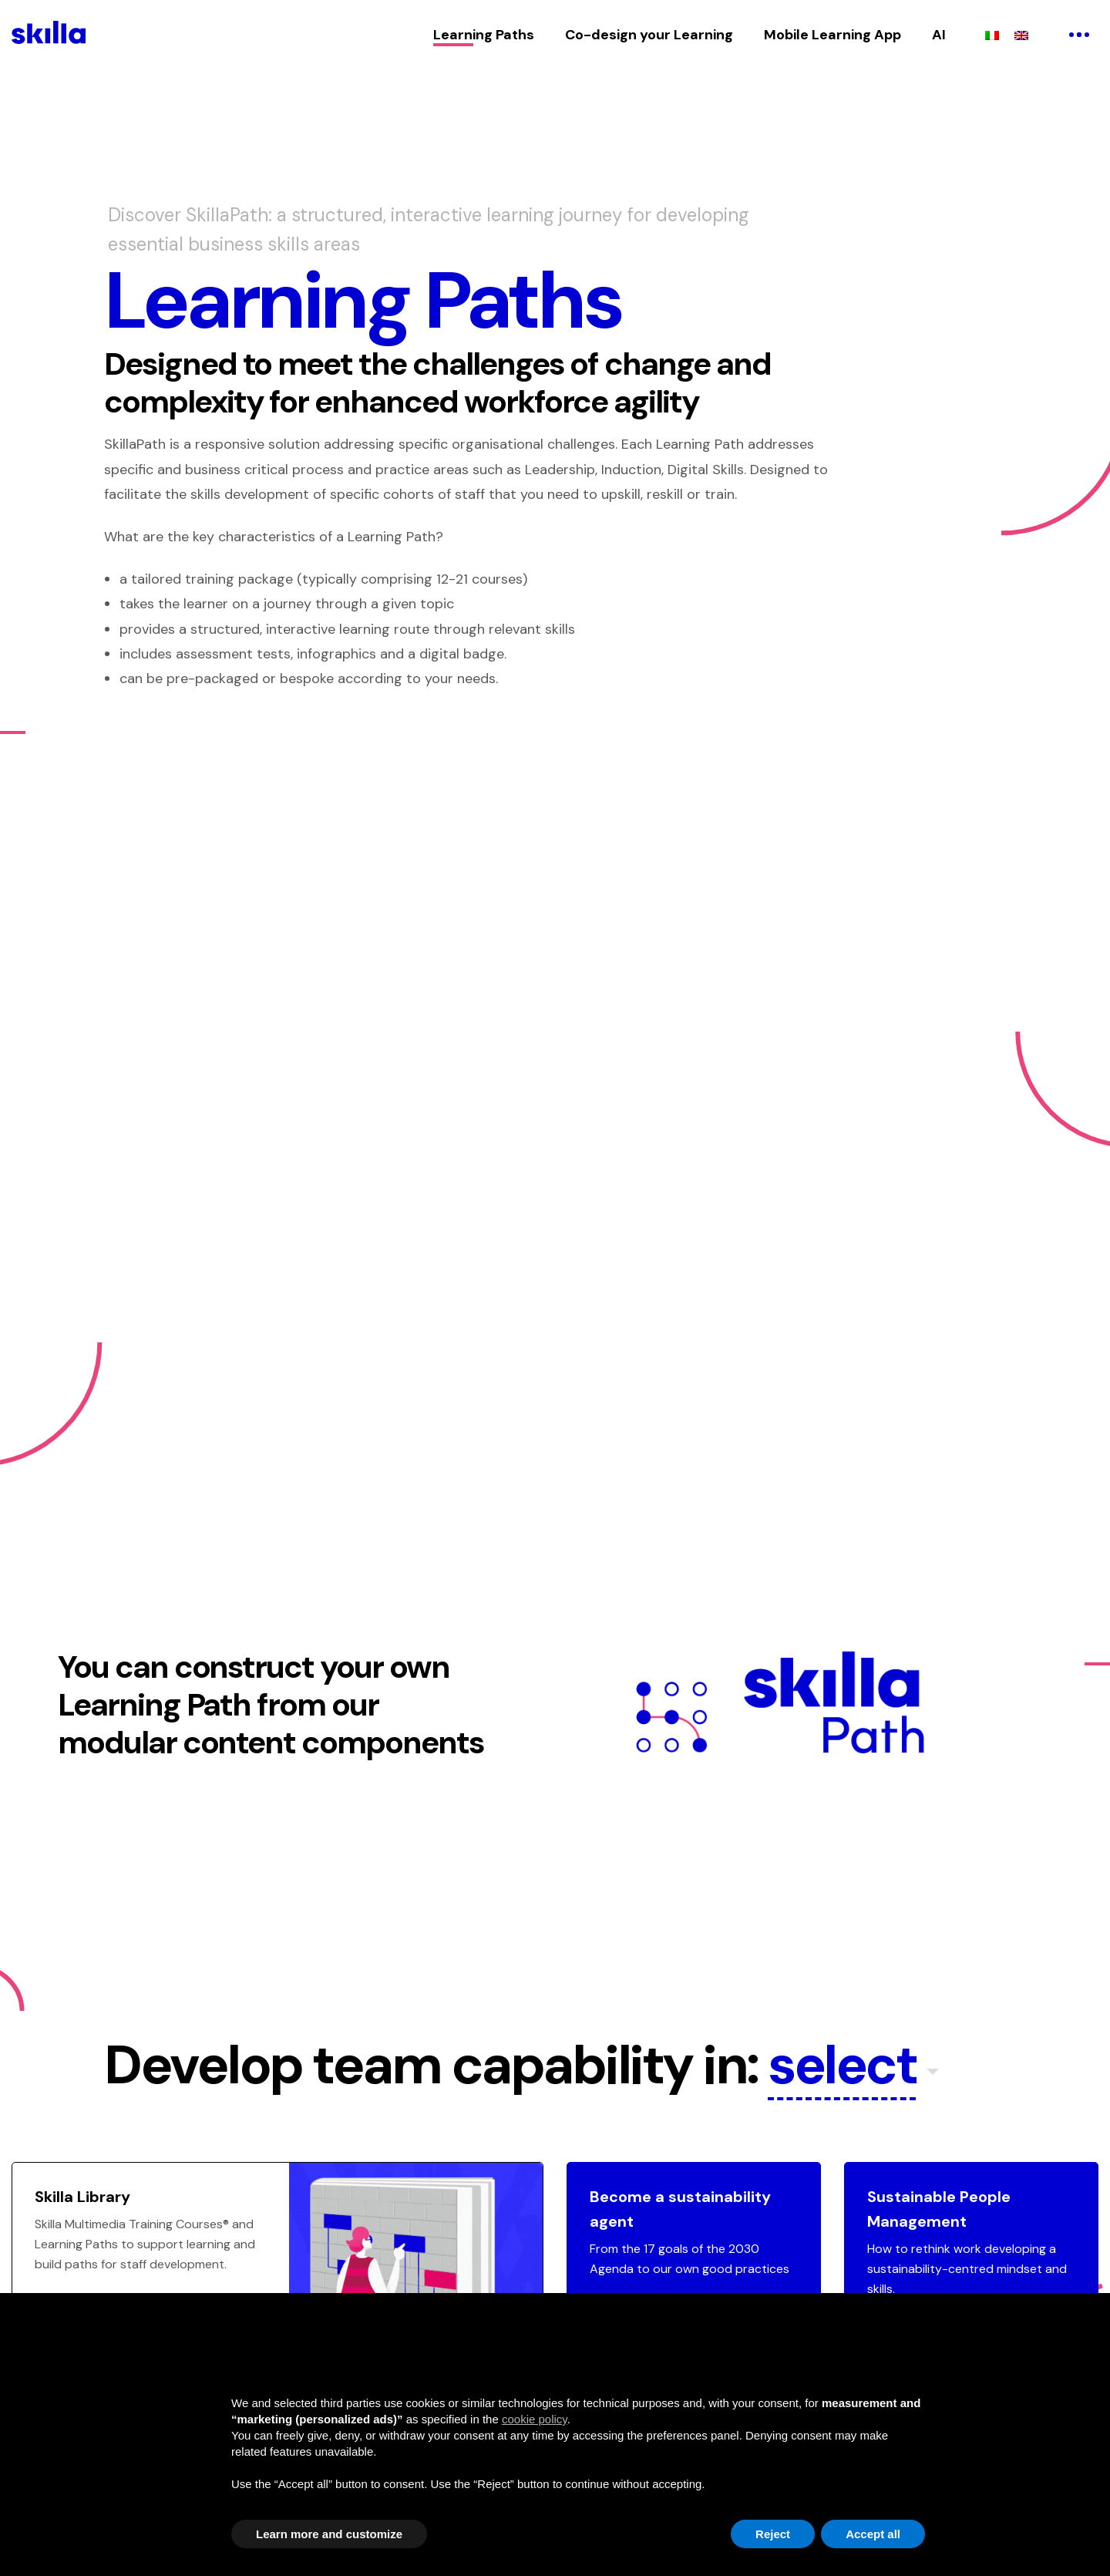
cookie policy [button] (534, 2419)
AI (939, 34)
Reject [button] (772, 2534)
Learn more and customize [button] (329, 2534)
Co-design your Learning (649, 34)
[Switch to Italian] (992, 35)
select (842, 2066)
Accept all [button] (873, 2534)
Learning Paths (483, 34)
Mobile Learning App (832, 34)
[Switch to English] (1021, 35)
